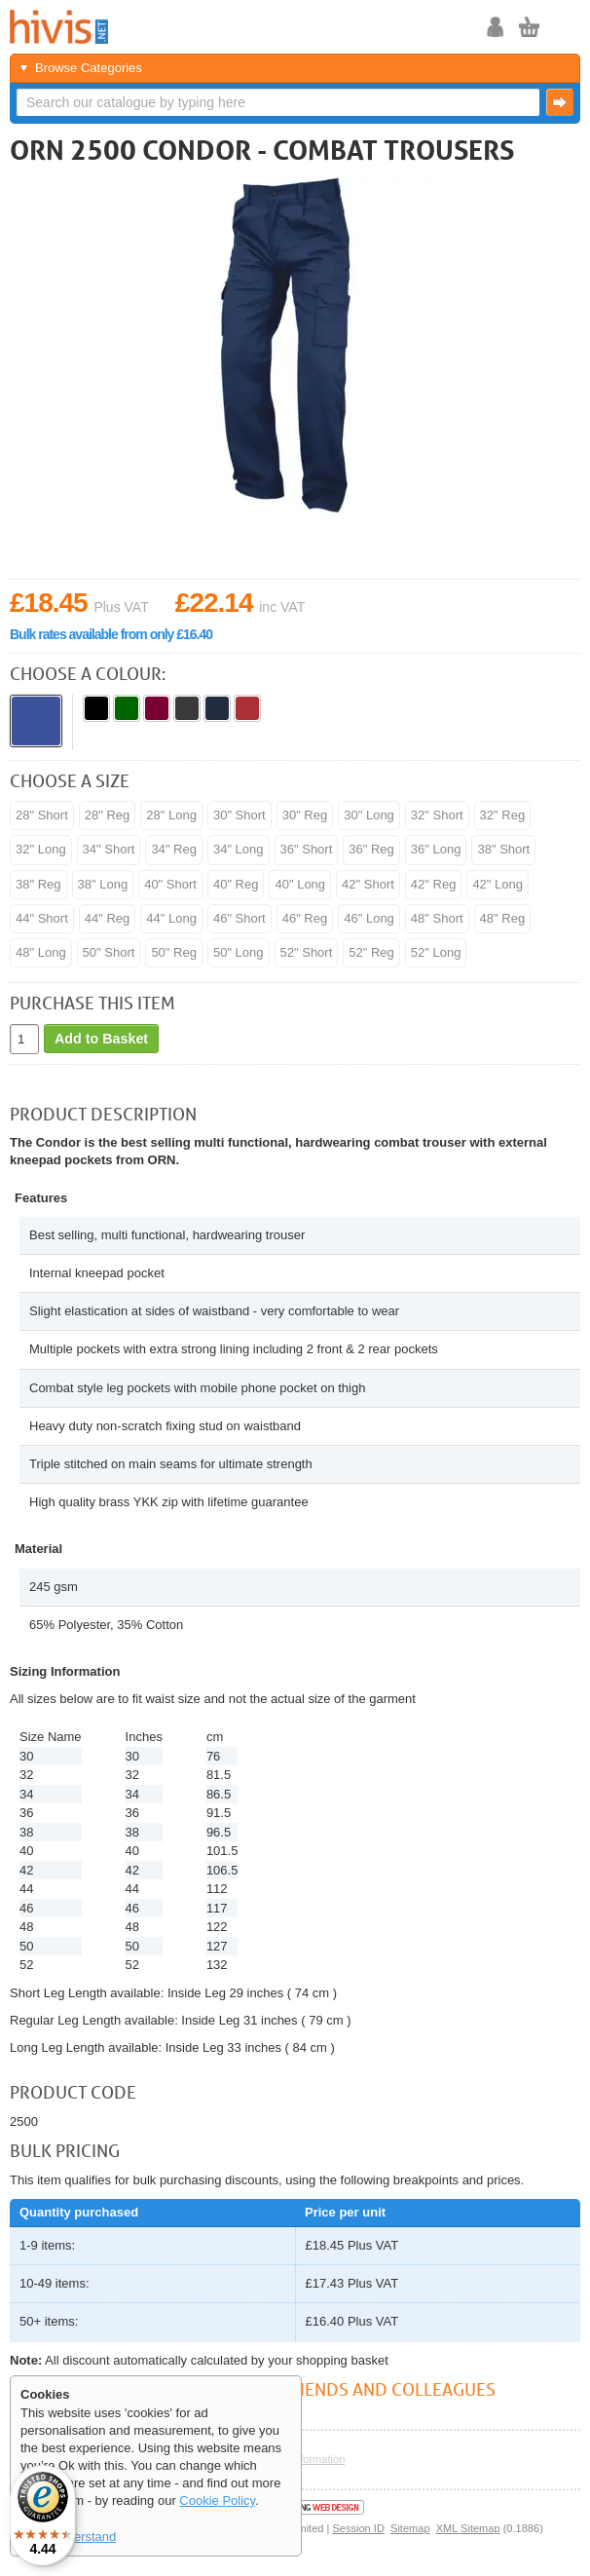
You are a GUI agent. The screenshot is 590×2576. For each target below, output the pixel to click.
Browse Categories (88, 67)
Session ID (358, 2528)
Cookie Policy (217, 2500)
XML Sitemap (468, 2528)
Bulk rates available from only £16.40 (111, 634)
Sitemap (410, 2528)
